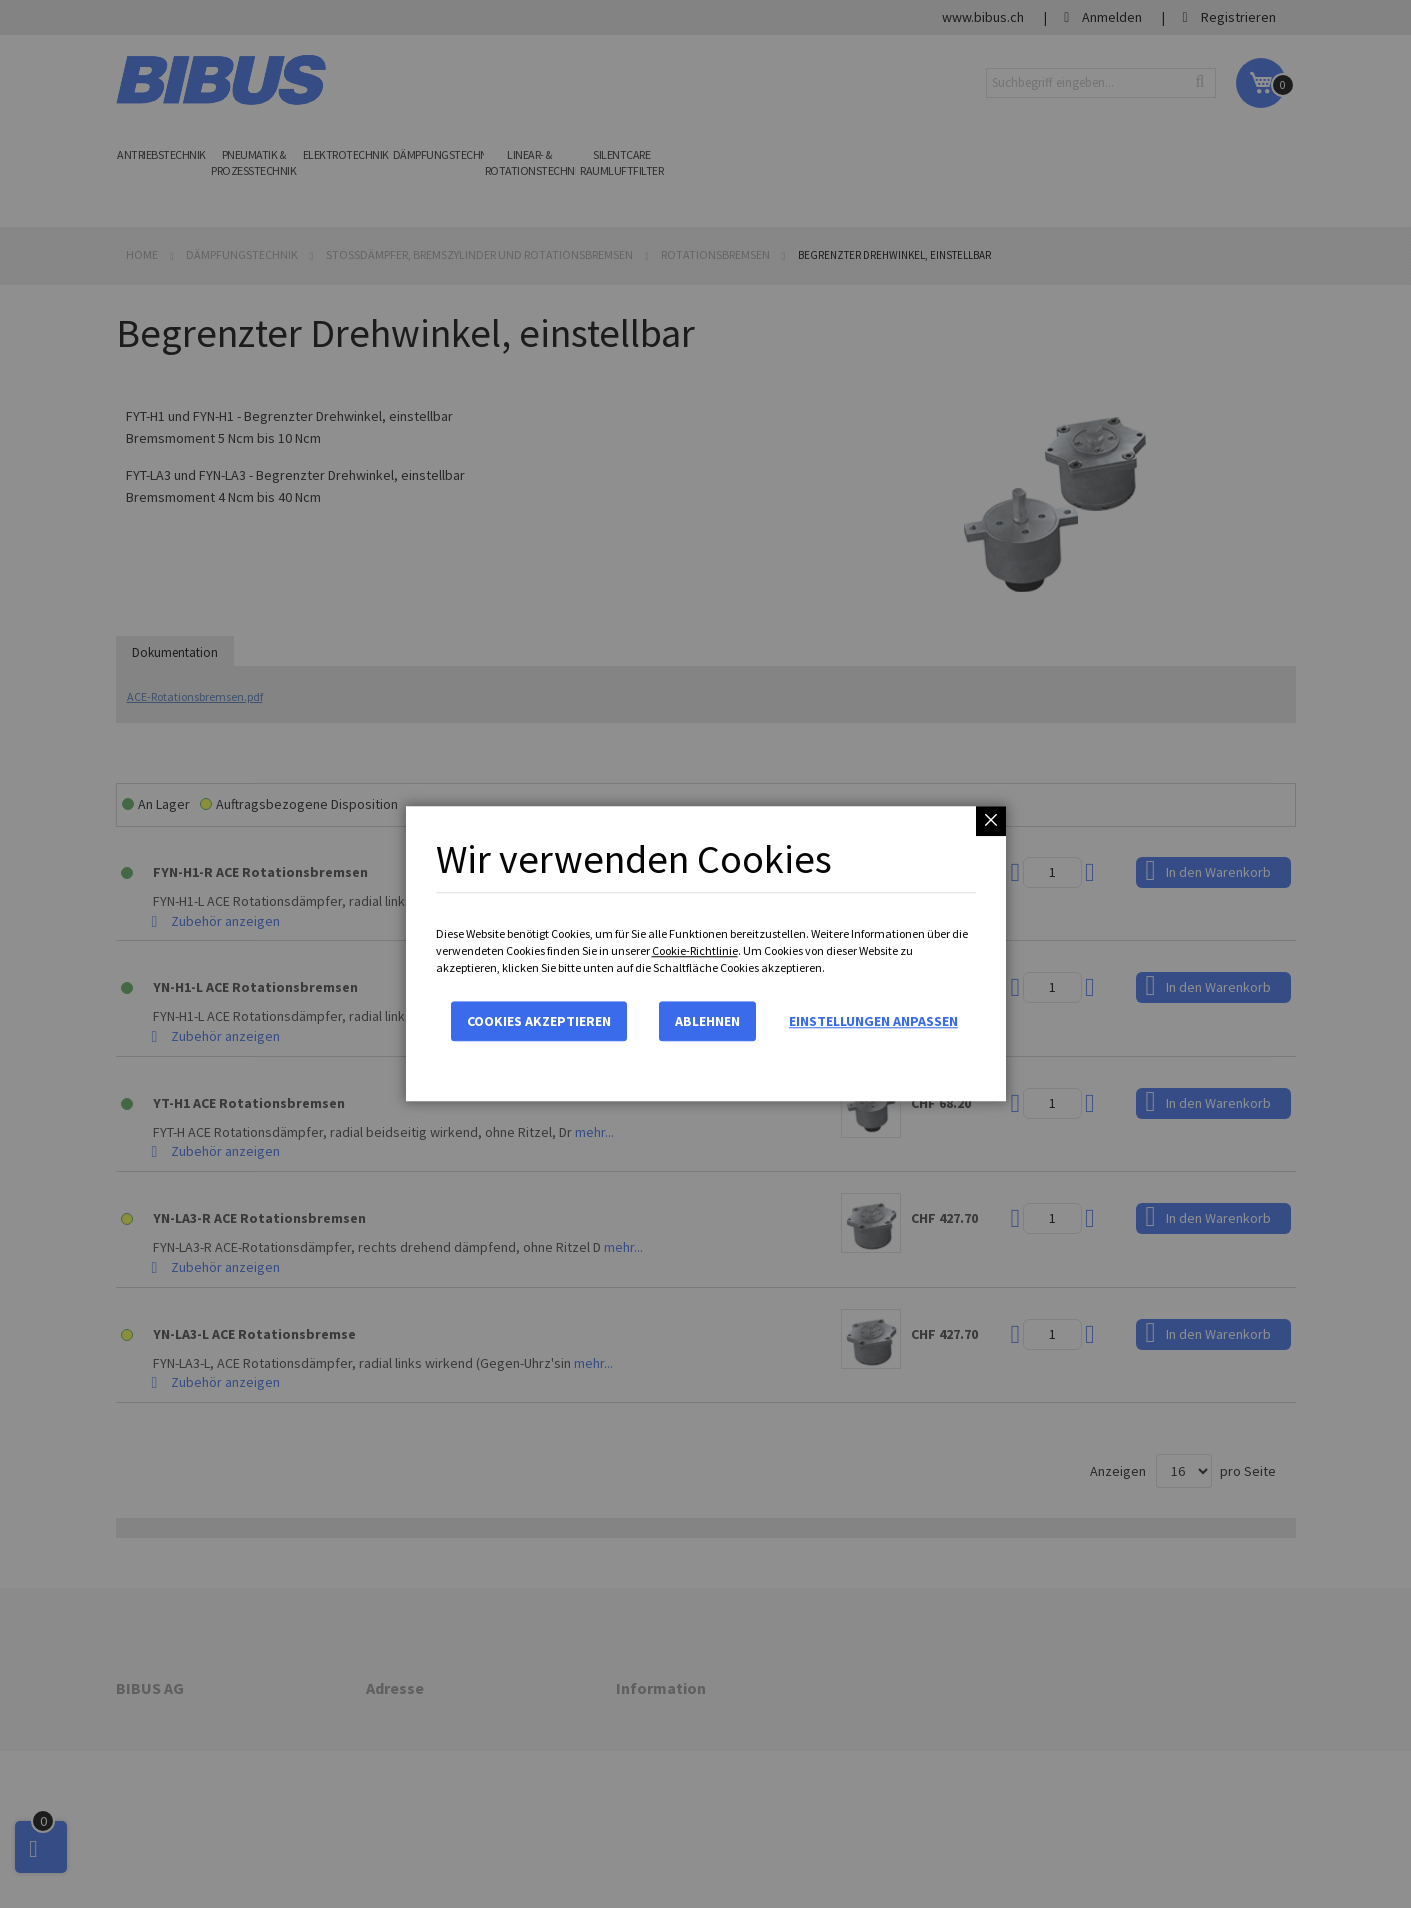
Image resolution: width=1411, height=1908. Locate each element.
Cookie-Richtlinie (695, 950)
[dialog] (705, 954)
